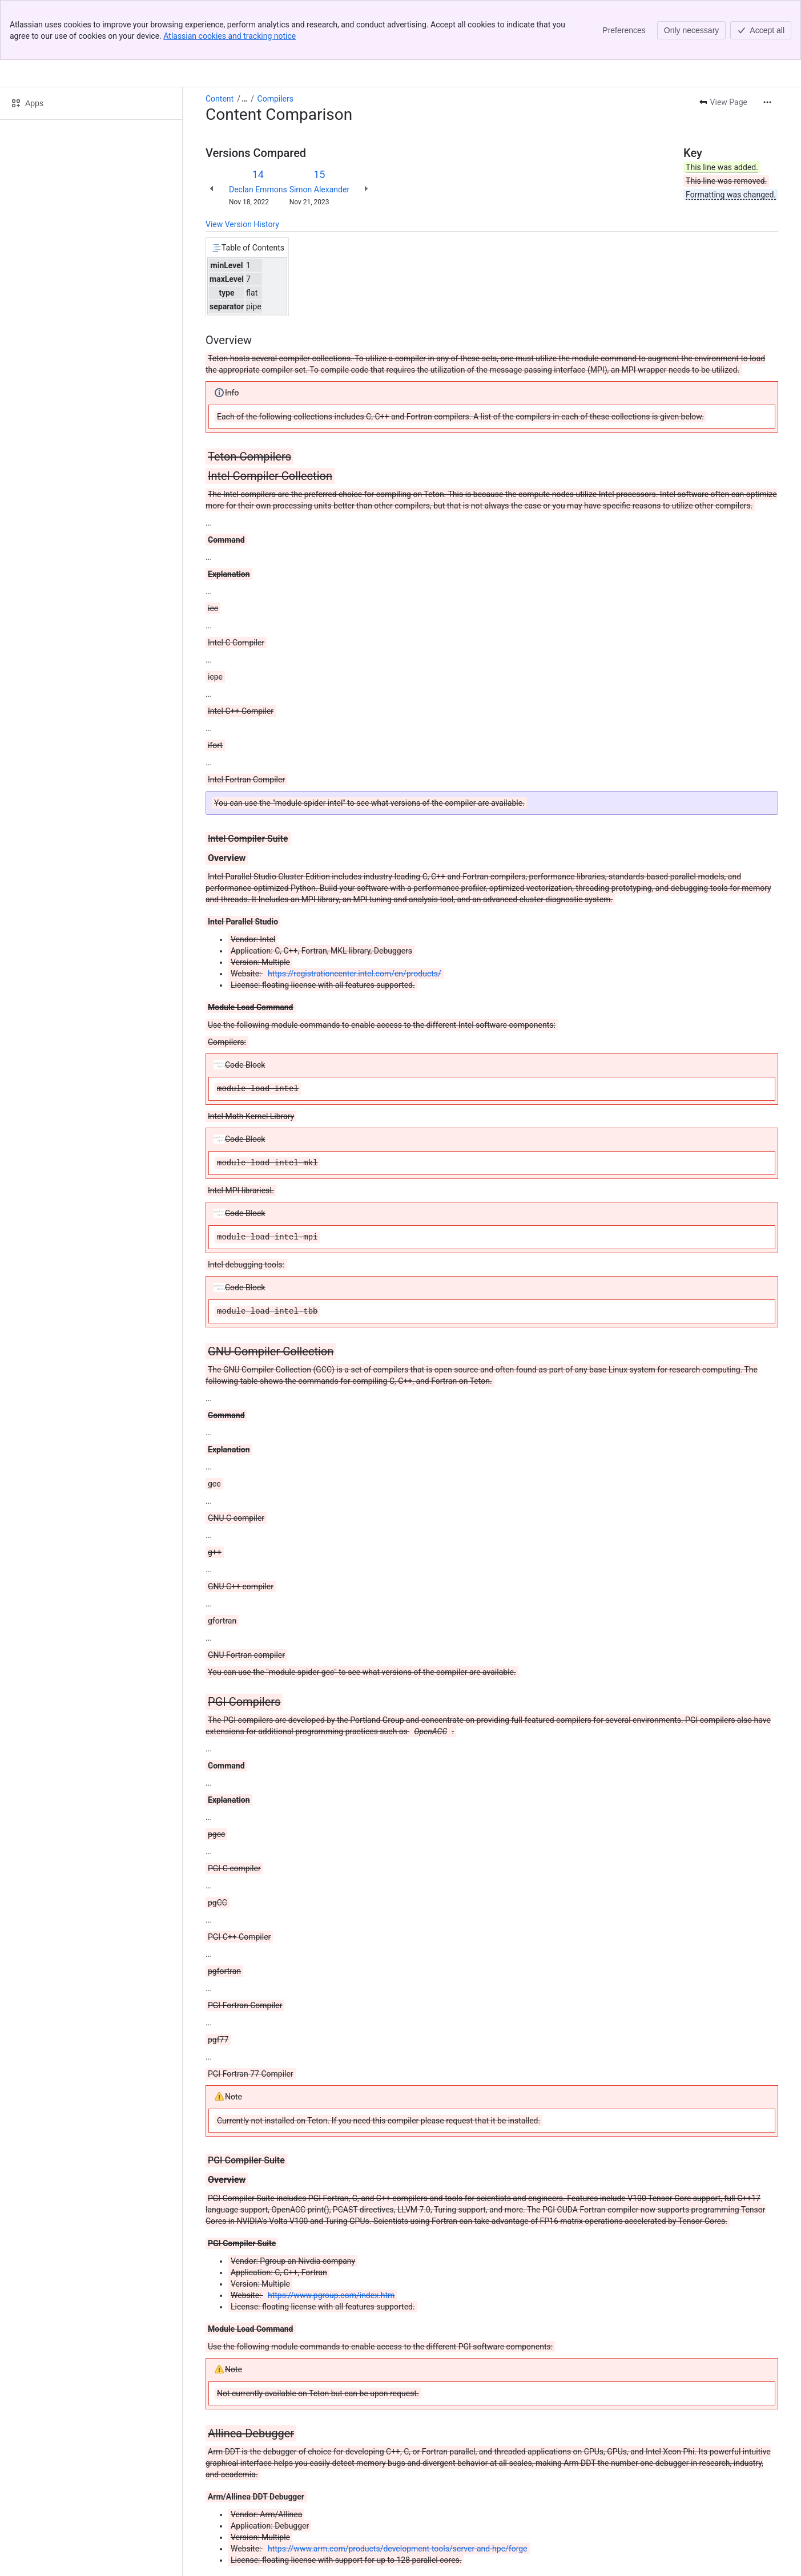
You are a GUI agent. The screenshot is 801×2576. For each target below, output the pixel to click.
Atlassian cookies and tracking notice (229, 36)
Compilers (275, 98)
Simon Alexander (319, 189)
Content (220, 98)
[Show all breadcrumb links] (244, 98)
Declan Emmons (258, 189)
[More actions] (767, 102)
